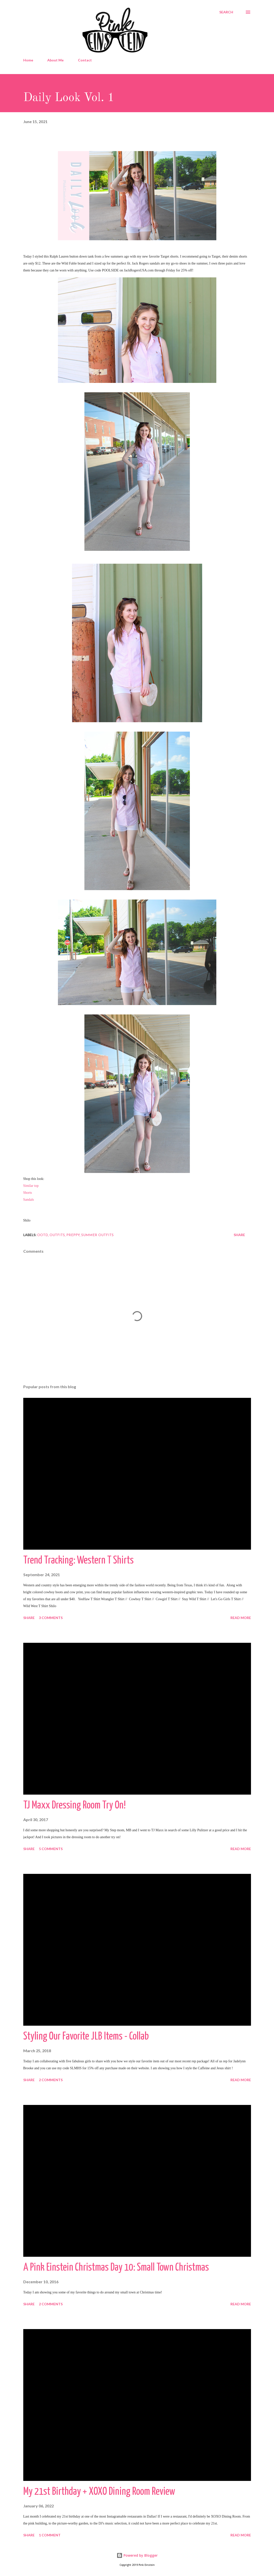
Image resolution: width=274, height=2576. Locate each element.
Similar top (31, 1186)
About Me (55, 60)
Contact (85, 60)
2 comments (51, 2080)
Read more (240, 1618)
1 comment (50, 2535)
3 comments (51, 1618)
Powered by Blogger (137, 2555)
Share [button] (239, 1235)
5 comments (51, 1849)
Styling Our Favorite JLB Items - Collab (86, 2037)
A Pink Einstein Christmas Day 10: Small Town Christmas (116, 2268)
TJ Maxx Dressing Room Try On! (74, 1806)
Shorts (27, 1193)
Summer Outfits (97, 1235)
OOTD (42, 1235)
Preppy (73, 1235)
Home (28, 60)
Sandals (28, 1199)
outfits (57, 1235)
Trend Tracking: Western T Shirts (78, 1561)
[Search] (226, 12)
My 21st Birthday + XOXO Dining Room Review (99, 2492)
